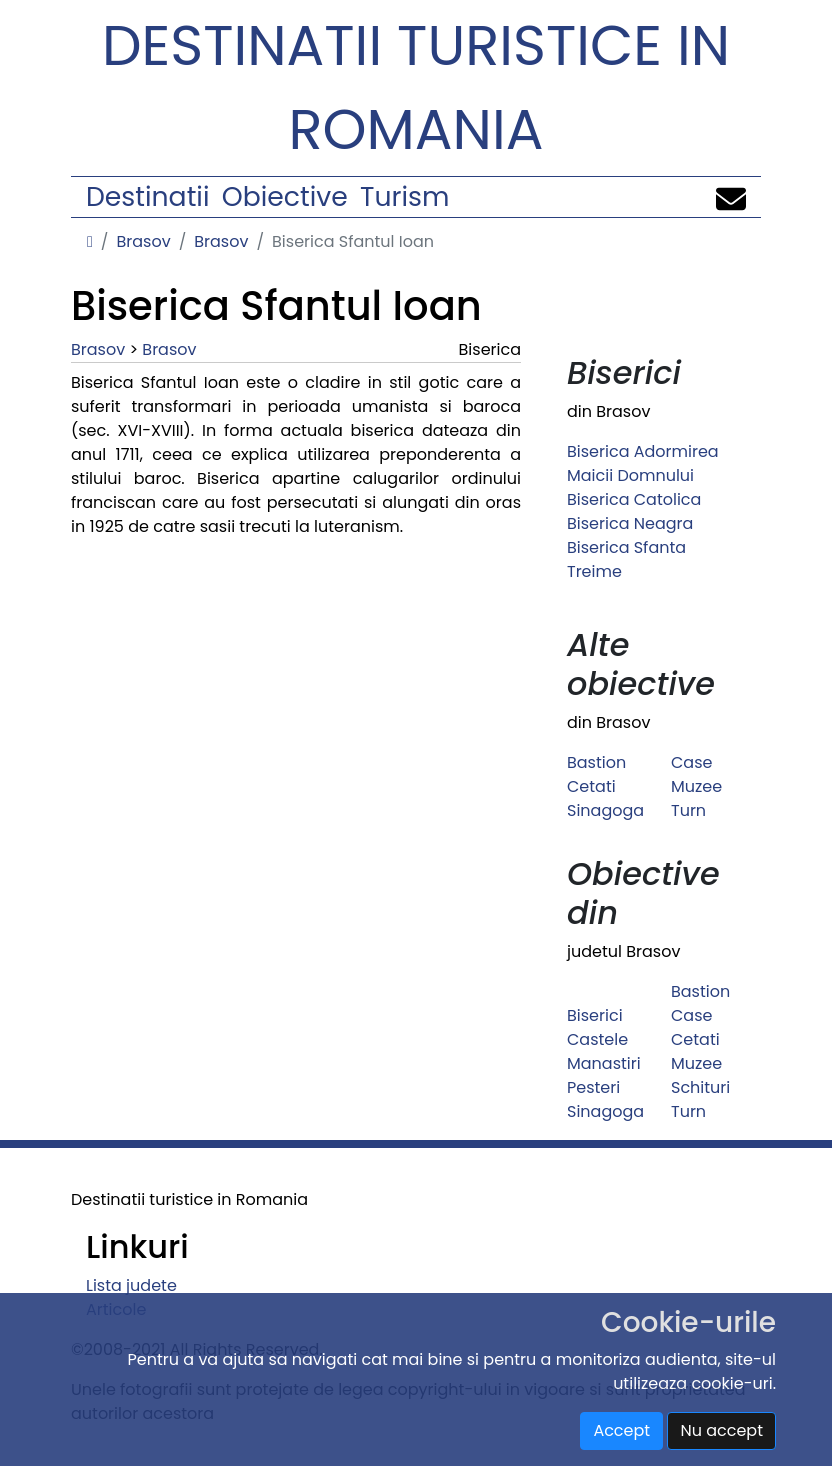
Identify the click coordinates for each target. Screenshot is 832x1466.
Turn (688, 810)
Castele (597, 1039)
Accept (621, 1430)
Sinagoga (605, 810)
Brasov (143, 241)
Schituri (700, 1087)
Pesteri (593, 1087)
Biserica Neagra (630, 523)
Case (691, 762)
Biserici (595, 1015)
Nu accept (721, 1430)
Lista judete (131, 1285)
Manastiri (604, 1063)
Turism (404, 196)
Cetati (591, 786)
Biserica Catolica (634, 499)
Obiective (285, 196)
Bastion (596, 762)
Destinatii (147, 196)
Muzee (696, 786)
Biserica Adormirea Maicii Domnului (643, 463)
